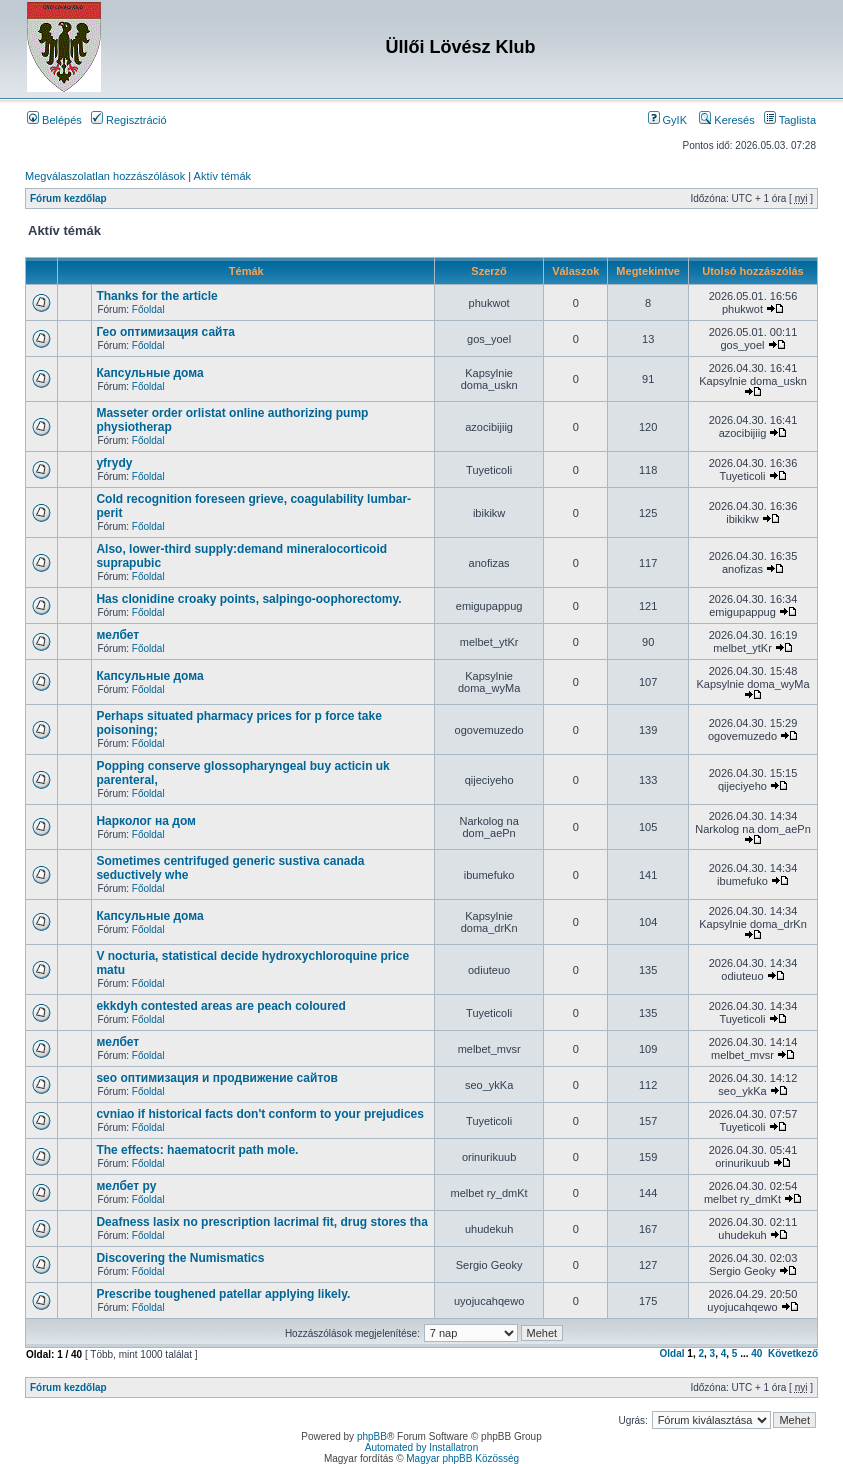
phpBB (372, 1436)
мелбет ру (126, 1186)
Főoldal (148, 309)
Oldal (672, 1353)
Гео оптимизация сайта (165, 332)
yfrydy (114, 463)
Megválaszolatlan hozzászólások (105, 176)
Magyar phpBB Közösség (462, 1458)
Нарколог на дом (146, 821)
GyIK (668, 120)
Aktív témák (222, 176)
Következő (793, 1353)
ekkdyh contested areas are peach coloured (220, 1006)
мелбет (117, 635)
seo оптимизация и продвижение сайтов (216, 1078)
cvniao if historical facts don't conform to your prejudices (260, 1114)
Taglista (790, 120)
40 (756, 1353)
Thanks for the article (156, 296)
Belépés (54, 120)
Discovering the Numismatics (180, 1258)
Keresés (726, 120)
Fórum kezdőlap (68, 198)
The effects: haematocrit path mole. (197, 1150)
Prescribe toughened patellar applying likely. (223, 1294)
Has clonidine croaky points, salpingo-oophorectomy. (248, 599)
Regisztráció (129, 120)
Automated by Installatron (421, 1447)
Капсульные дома (149, 373)
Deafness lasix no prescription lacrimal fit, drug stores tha (261, 1222)
